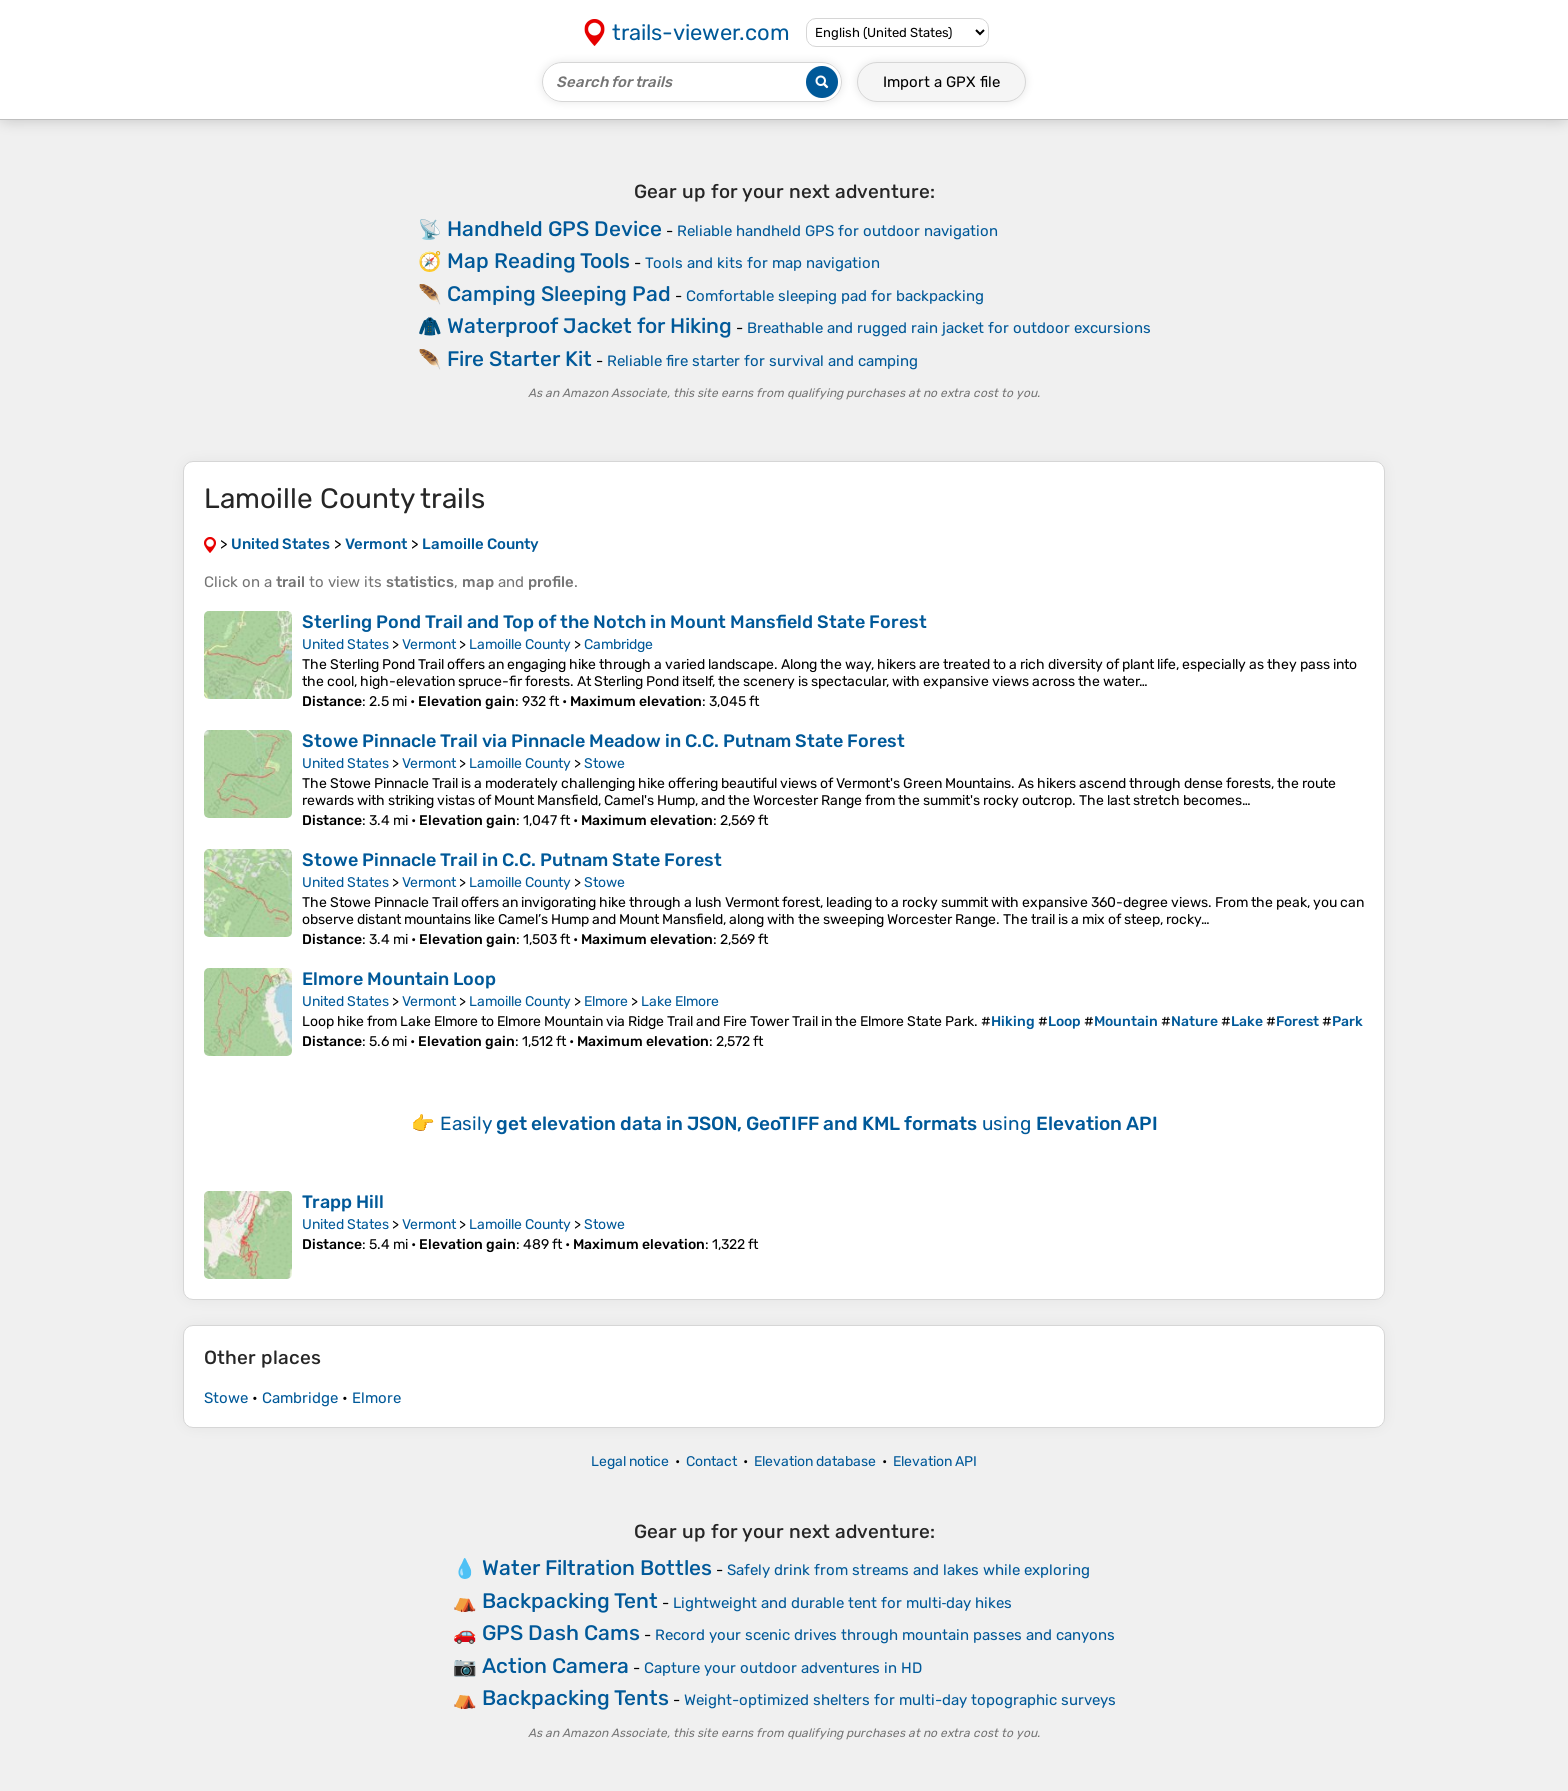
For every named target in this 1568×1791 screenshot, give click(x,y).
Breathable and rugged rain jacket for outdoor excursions (949, 328)
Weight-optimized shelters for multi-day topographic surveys (900, 1700)
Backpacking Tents (575, 1697)
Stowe (604, 763)
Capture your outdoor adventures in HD (783, 1668)
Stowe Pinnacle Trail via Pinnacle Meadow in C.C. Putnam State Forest (603, 741)
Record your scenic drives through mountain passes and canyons (885, 1635)
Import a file (941, 82)
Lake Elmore (680, 1001)
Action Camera (555, 1665)
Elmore (606, 1001)
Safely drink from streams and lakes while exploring (908, 1570)
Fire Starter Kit (519, 358)
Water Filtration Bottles (597, 1567)
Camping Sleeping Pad (559, 293)
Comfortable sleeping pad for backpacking (835, 296)
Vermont (429, 644)
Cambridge (618, 644)
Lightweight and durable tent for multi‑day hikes (843, 1603)
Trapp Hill (343, 1202)
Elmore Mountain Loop (399, 979)
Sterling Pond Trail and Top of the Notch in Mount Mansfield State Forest (614, 622)
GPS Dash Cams (561, 1632)
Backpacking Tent (570, 1600)
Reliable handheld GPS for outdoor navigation (837, 231)
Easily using (799, 1123)
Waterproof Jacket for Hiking (589, 325)
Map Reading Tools (538, 260)
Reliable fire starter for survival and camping (762, 361)
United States (345, 644)
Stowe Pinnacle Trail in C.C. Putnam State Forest (512, 860)
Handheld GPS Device (554, 228)
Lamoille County (520, 644)
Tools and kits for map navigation (762, 263)
